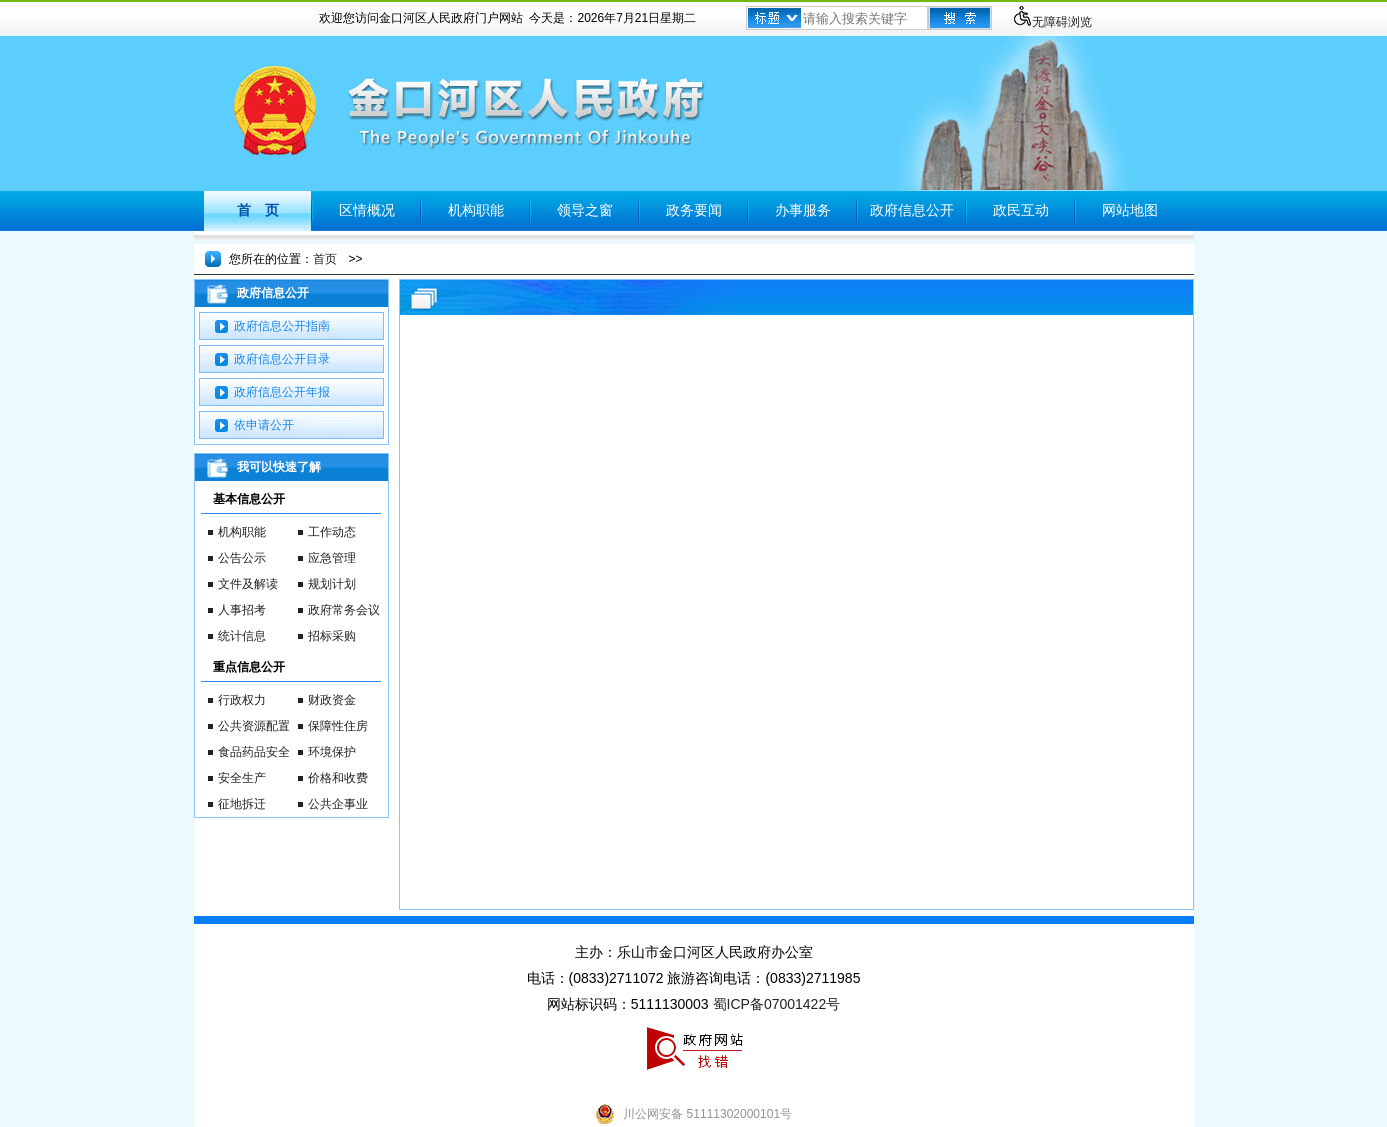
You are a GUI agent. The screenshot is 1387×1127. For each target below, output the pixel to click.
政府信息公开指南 (282, 326)
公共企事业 (338, 804)
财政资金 (332, 700)
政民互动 (1021, 210)
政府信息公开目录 (282, 359)
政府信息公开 (912, 210)
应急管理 (332, 558)
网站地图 (1130, 210)
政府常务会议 (344, 610)
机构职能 (476, 210)
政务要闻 (694, 210)
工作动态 (332, 532)
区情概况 (367, 210)
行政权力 (242, 700)
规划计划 (332, 584)
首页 (325, 259)
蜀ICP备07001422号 (777, 1004)
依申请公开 (264, 425)
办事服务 (803, 210)
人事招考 (242, 610)
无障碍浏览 (1052, 22)
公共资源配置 (254, 726)
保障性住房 (338, 726)
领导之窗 (585, 210)
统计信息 (242, 636)
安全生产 (242, 778)
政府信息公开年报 (282, 392)
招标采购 (332, 636)
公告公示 (242, 558)
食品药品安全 (254, 752)
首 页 (258, 210)
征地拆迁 (242, 804)
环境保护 (332, 752)
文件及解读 (248, 584)
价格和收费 (338, 778)
